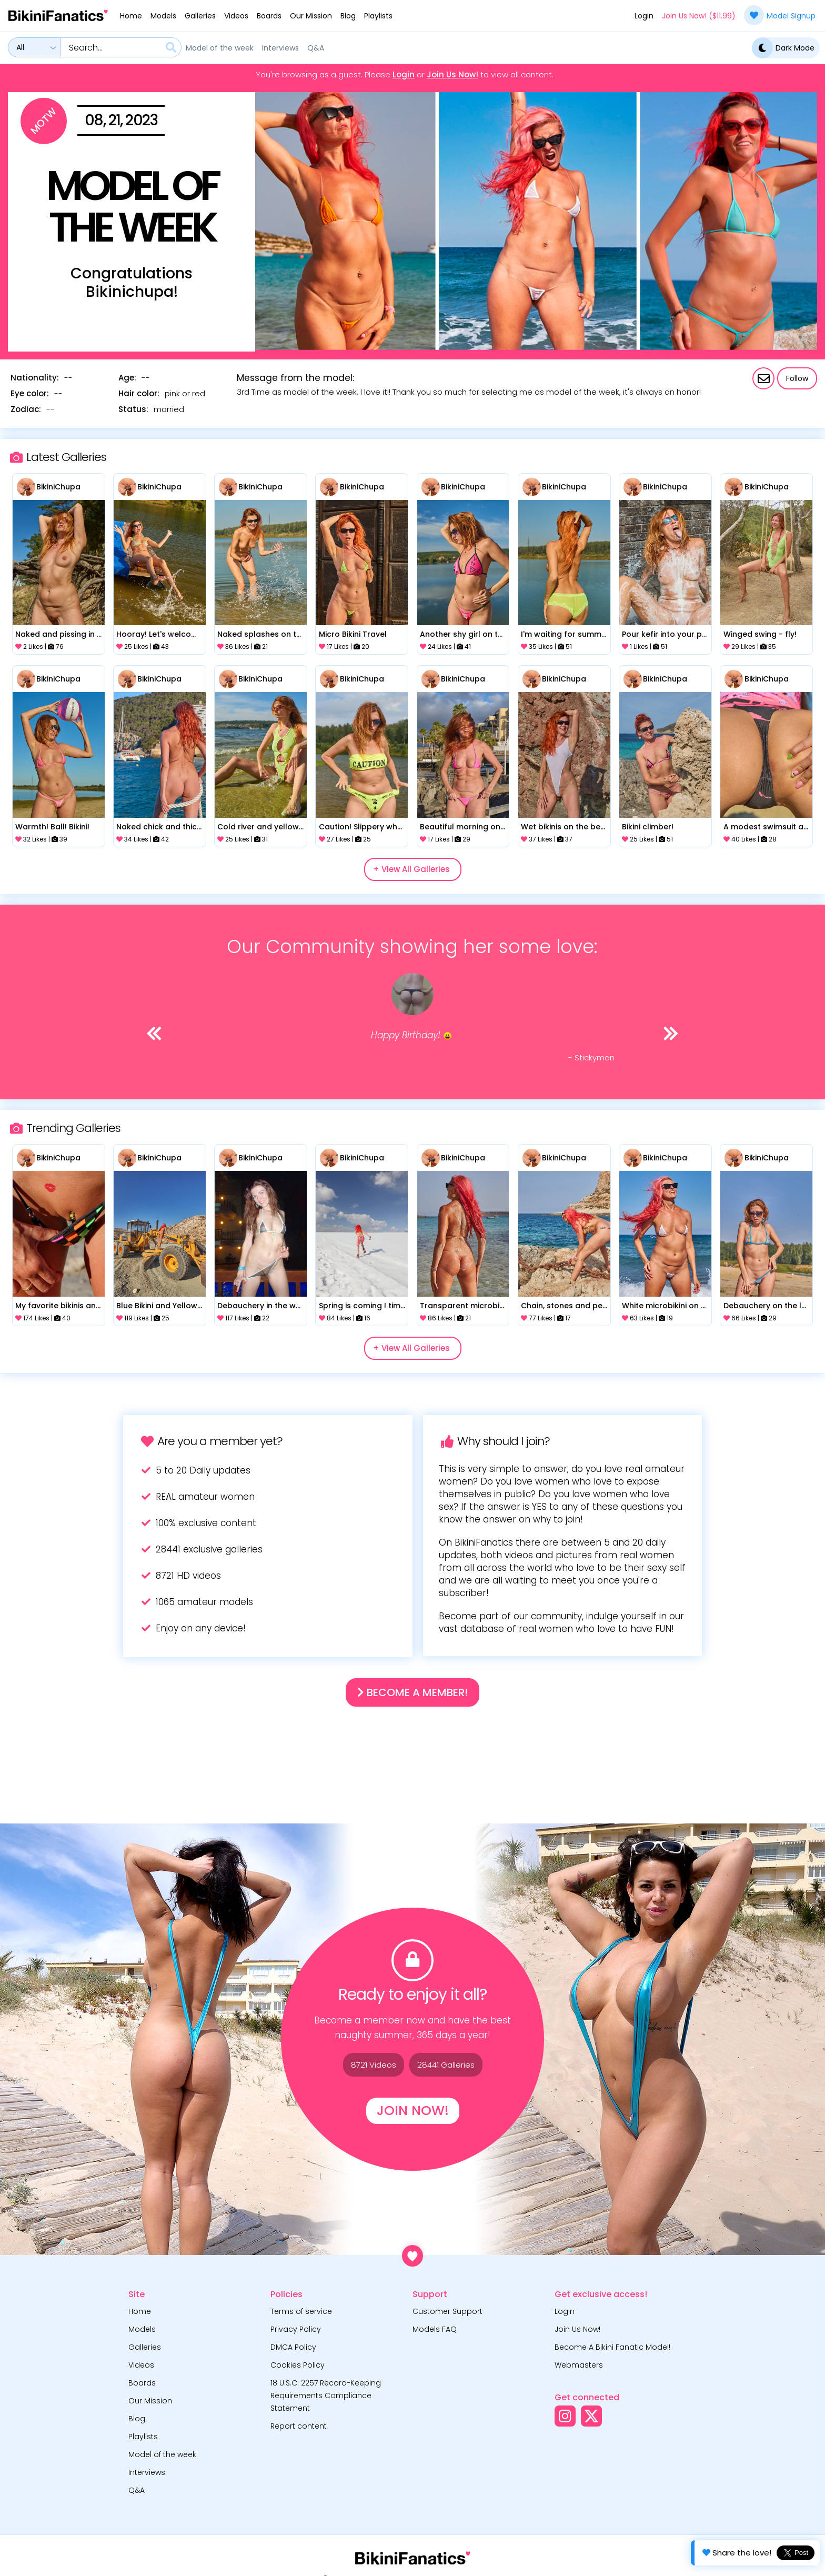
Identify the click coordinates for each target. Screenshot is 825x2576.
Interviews (280, 48)
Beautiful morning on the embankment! (463, 826)
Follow (797, 378)
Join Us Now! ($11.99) (699, 16)
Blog (348, 16)
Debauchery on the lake (766, 1305)
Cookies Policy (297, 2365)
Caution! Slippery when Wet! (362, 826)
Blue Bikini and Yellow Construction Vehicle (159, 1305)
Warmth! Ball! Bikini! (52, 826)
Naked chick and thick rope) (159, 826)
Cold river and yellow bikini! (260, 826)
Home (131, 16)
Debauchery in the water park (260, 1305)
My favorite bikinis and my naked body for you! (58, 1305)
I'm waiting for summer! (564, 634)
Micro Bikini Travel (353, 634)
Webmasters (579, 2365)
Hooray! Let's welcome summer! (159, 634)
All (20, 47)
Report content (298, 2426)
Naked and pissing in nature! (58, 634)
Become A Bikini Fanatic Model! (612, 2347)
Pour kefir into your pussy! (665, 634)
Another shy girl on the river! (463, 634)
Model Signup (780, 15)
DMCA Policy (293, 2347)
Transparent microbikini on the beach (463, 1305)
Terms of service (301, 2311)
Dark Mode (783, 47)
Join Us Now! (452, 74)
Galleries (200, 16)
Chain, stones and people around (564, 1305)
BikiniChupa (58, 487)
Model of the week (220, 48)
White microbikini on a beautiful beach (665, 1305)
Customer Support (447, 2311)
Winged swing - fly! (760, 634)
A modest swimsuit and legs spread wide (766, 826)
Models (163, 16)
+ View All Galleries (411, 869)
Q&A (315, 48)
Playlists (378, 16)
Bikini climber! (647, 826)
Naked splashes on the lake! (260, 634)
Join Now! (413, 2110)
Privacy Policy (295, 2329)
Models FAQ (435, 2329)
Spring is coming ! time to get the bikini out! (362, 1305)
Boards (269, 16)
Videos (236, 16)
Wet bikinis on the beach (564, 826)
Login (644, 16)
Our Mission (311, 16)
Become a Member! (412, 1692)
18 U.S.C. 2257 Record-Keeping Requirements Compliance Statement (325, 2395)
